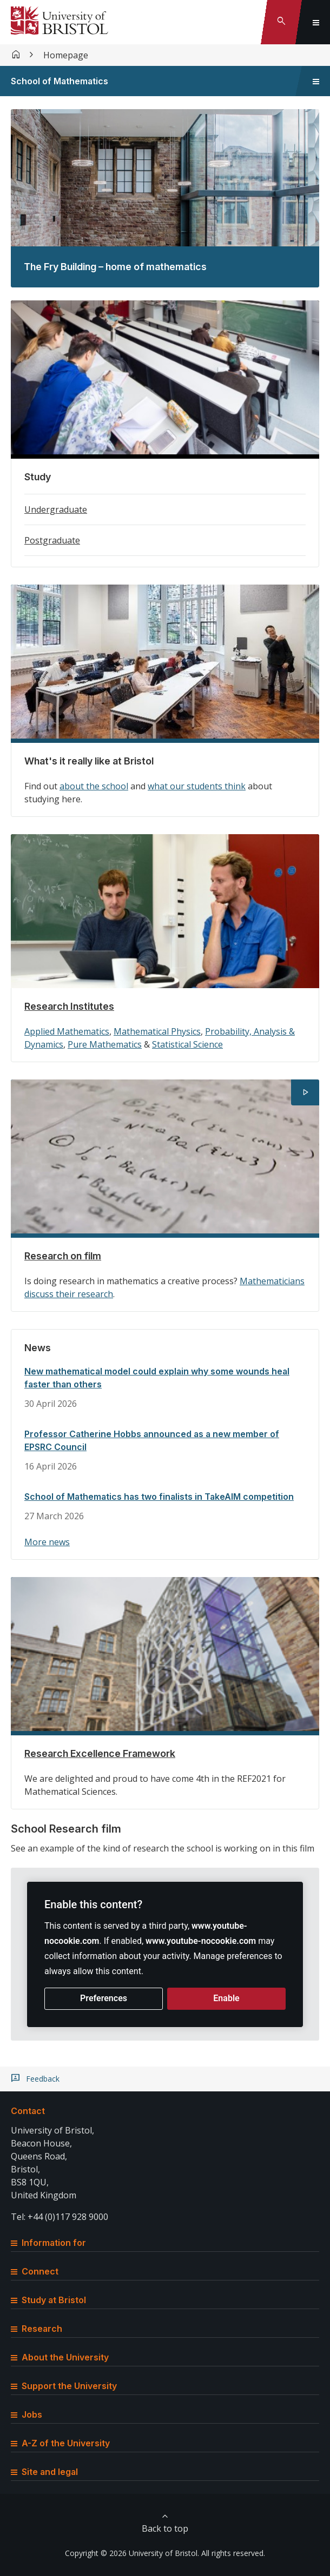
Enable (226, 1998)
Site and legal (44, 2471)
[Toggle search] (281, 22)
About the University (60, 2357)
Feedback (43, 2079)
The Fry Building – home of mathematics (115, 266)
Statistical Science (187, 1044)
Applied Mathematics (66, 1031)
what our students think (197, 786)
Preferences (103, 1998)
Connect (34, 2271)
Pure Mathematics (105, 1044)
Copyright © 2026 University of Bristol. (132, 2553)
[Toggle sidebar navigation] (316, 81)
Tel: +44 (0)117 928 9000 (59, 2217)
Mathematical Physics (157, 1031)
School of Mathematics (59, 81)
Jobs (26, 2414)
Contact (28, 2110)
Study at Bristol (48, 2300)
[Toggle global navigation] (316, 22)
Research (36, 2328)
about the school (94, 786)
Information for (48, 2242)
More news (47, 1542)
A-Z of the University (60, 2443)
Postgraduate (52, 540)
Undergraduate (55, 509)
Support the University (64, 2385)
